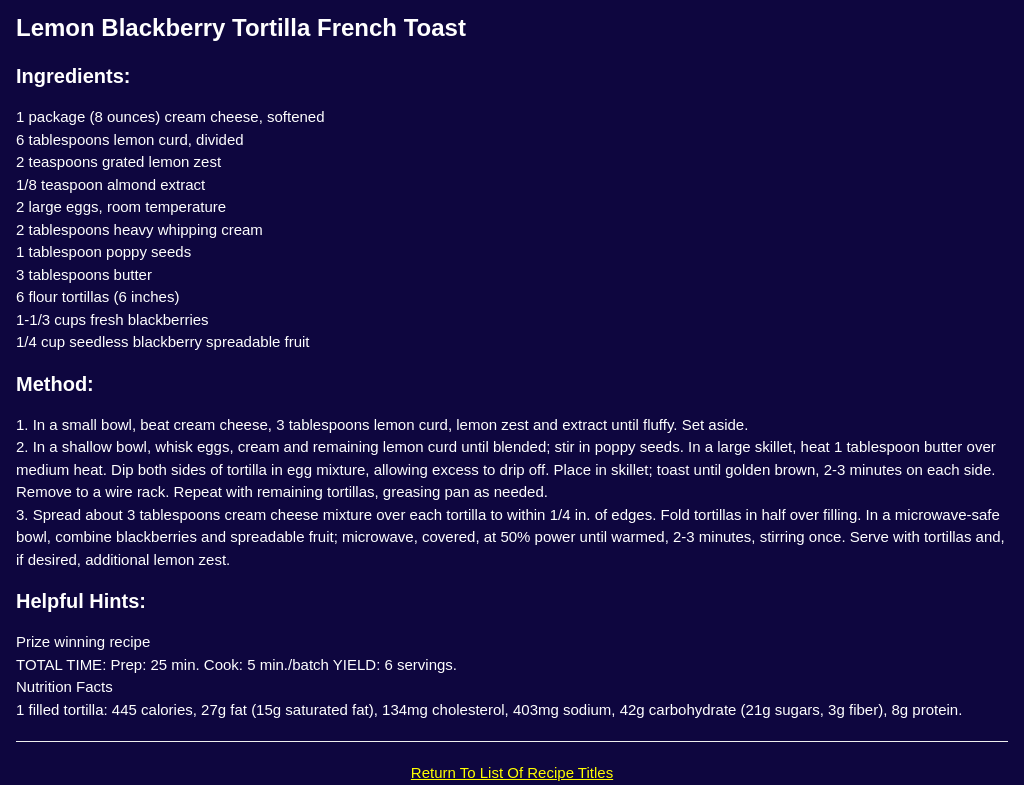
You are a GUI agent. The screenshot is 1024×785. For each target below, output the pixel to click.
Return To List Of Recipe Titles (512, 772)
